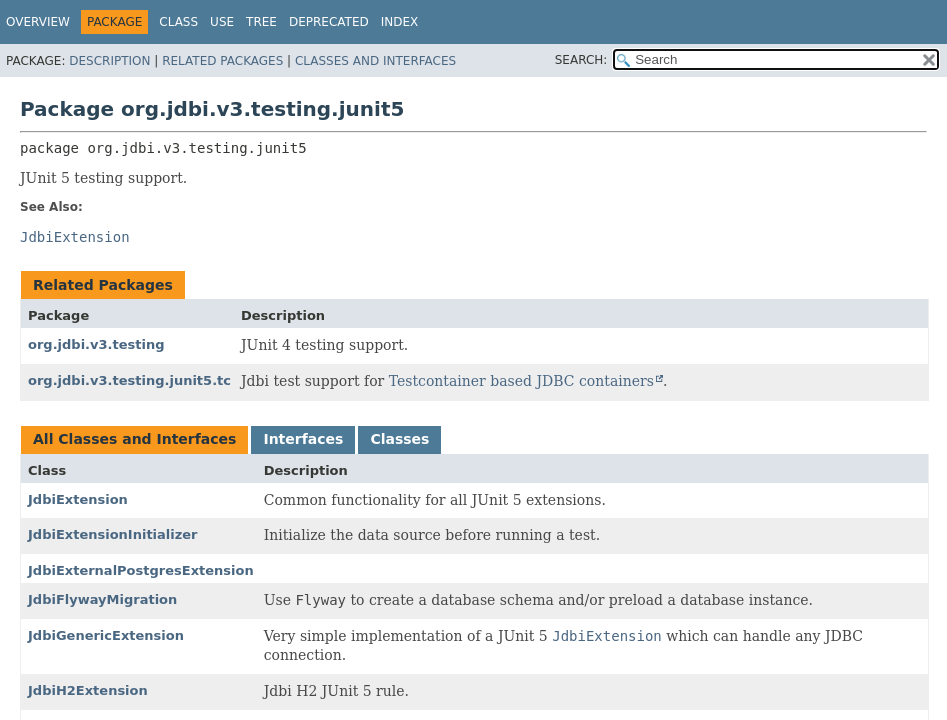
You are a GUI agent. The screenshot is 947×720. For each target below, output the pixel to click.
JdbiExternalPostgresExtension (141, 570)
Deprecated (329, 22)
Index (400, 22)
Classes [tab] (399, 439)
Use (222, 22)
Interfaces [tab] (303, 439)
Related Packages (222, 61)
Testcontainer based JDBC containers (521, 381)
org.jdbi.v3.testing (96, 344)
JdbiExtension (78, 499)
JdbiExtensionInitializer (113, 534)
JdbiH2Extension (88, 690)
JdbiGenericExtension (106, 635)
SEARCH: (581, 60)
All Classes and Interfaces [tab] (134, 439)
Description (109, 61)
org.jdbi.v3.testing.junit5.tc (129, 380)
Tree (261, 22)
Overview (38, 22)
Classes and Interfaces (375, 61)
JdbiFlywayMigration (102, 599)
